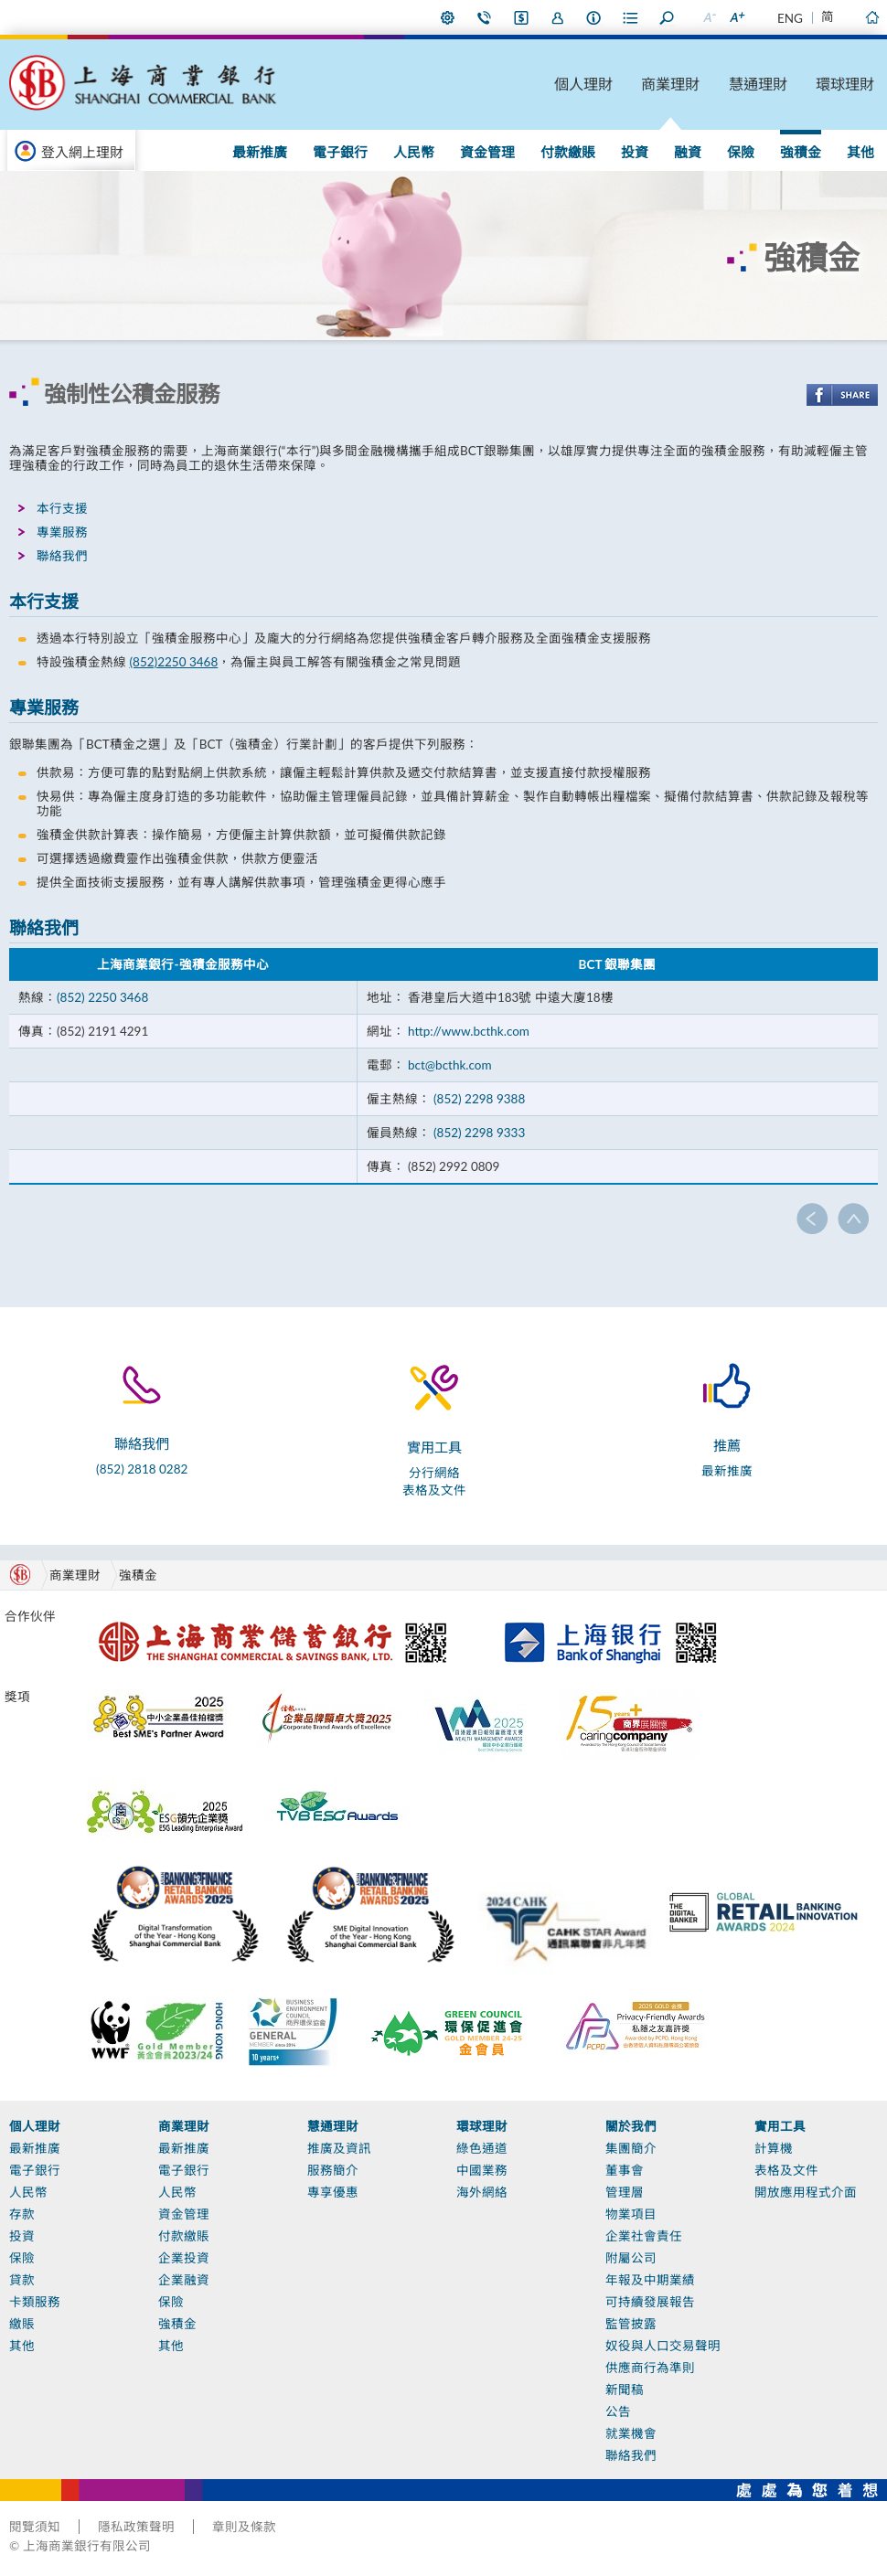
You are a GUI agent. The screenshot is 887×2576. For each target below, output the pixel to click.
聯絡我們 (484, 17)
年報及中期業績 (650, 2280)
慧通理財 (758, 83)
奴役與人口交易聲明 (663, 2345)
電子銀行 (340, 152)
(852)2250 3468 (173, 662)
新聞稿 (624, 2389)
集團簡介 (631, 2148)
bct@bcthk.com (450, 1065)
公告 (618, 2411)
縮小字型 (708, 17)
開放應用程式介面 (805, 2192)
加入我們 (558, 17)
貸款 (22, 2280)
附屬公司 (631, 2258)
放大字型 (736, 17)
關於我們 (631, 2126)
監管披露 (631, 2323)
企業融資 (183, 2280)
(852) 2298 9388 (478, 1098)
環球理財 (845, 83)
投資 (634, 152)
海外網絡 (482, 2192)
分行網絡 (434, 1472)
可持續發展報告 (650, 2301)
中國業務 (482, 2170)
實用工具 (780, 2126)
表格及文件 (434, 1490)
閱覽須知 (34, 2526)
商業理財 (670, 83)
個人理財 (583, 83)
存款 (22, 2214)
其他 (860, 152)
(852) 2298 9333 (479, 1132)
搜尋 (667, 17)
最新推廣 (259, 152)
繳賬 (22, 2323)
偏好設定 (448, 17)
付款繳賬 (567, 152)
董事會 (624, 2170)
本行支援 (62, 508)
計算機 (773, 2148)
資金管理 (487, 152)
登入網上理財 (82, 152)
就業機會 (631, 2433)
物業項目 (631, 2214)
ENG (790, 18)
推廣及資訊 (339, 2148)
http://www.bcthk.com (468, 1031)
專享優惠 (332, 2192)
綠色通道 (482, 2148)
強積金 (800, 152)
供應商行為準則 (650, 2367)
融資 (687, 152)
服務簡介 (332, 2170)
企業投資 (183, 2258)
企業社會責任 (643, 2236)
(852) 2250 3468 (102, 997)
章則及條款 (244, 2526)
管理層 (624, 2192)
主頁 (871, 17)
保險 (740, 152)
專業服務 (62, 532)
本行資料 (594, 17)
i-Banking (521, 17)
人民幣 (413, 152)
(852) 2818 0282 (141, 1469)
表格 (631, 17)
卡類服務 (34, 2301)
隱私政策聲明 (136, 2526)
